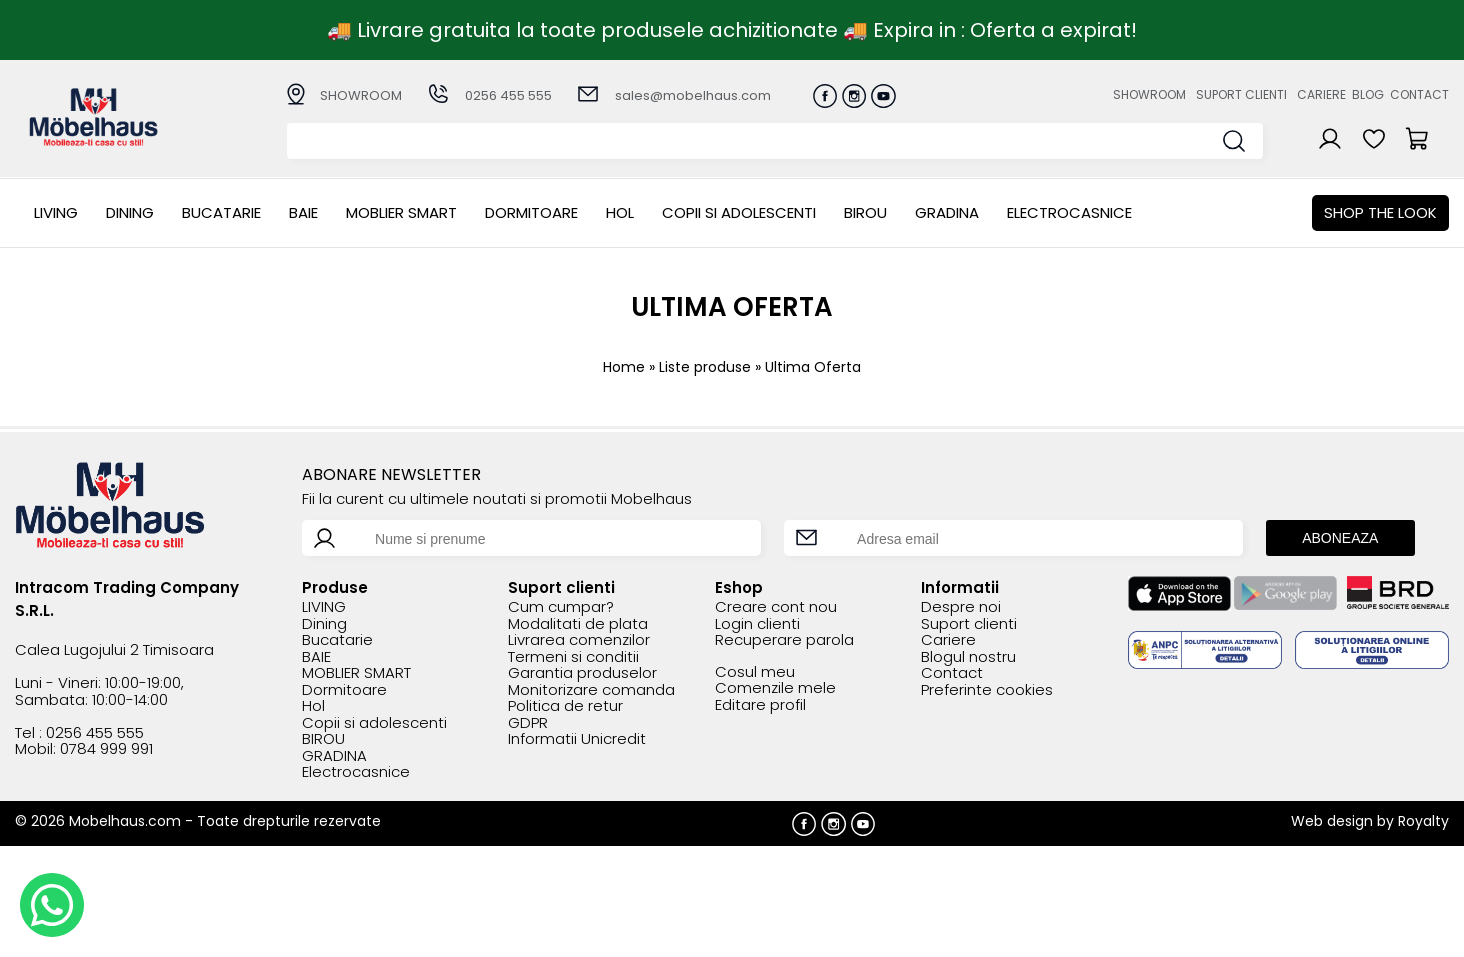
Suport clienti (1241, 94)
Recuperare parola (784, 640)
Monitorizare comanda (591, 690)
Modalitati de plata (578, 624)
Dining (130, 212)
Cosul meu (755, 672)
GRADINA (947, 212)
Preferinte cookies (987, 690)
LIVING (56, 212)
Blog (1368, 94)
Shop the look (1380, 212)
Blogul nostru (968, 657)
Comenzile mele (775, 688)
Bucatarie (221, 212)
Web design (1332, 821)
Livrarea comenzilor (579, 640)
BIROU (865, 212)
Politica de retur (565, 706)
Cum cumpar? (561, 607)
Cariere (1321, 94)
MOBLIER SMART (401, 212)
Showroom (1149, 94)
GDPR (528, 723)
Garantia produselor (582, 673)
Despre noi (961, 607)
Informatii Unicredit (577, 739)
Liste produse (705, 367)
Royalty (1423, 821)
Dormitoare (531, 212)
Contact (1419, 94)
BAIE (303, 212)
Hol (620, 212)
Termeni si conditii (573, 657)
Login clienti (757, 624)
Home (624, 367)
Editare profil (760, 705)
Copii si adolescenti (739, 212)
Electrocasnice (1069, 212)
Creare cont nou (776, 607)
